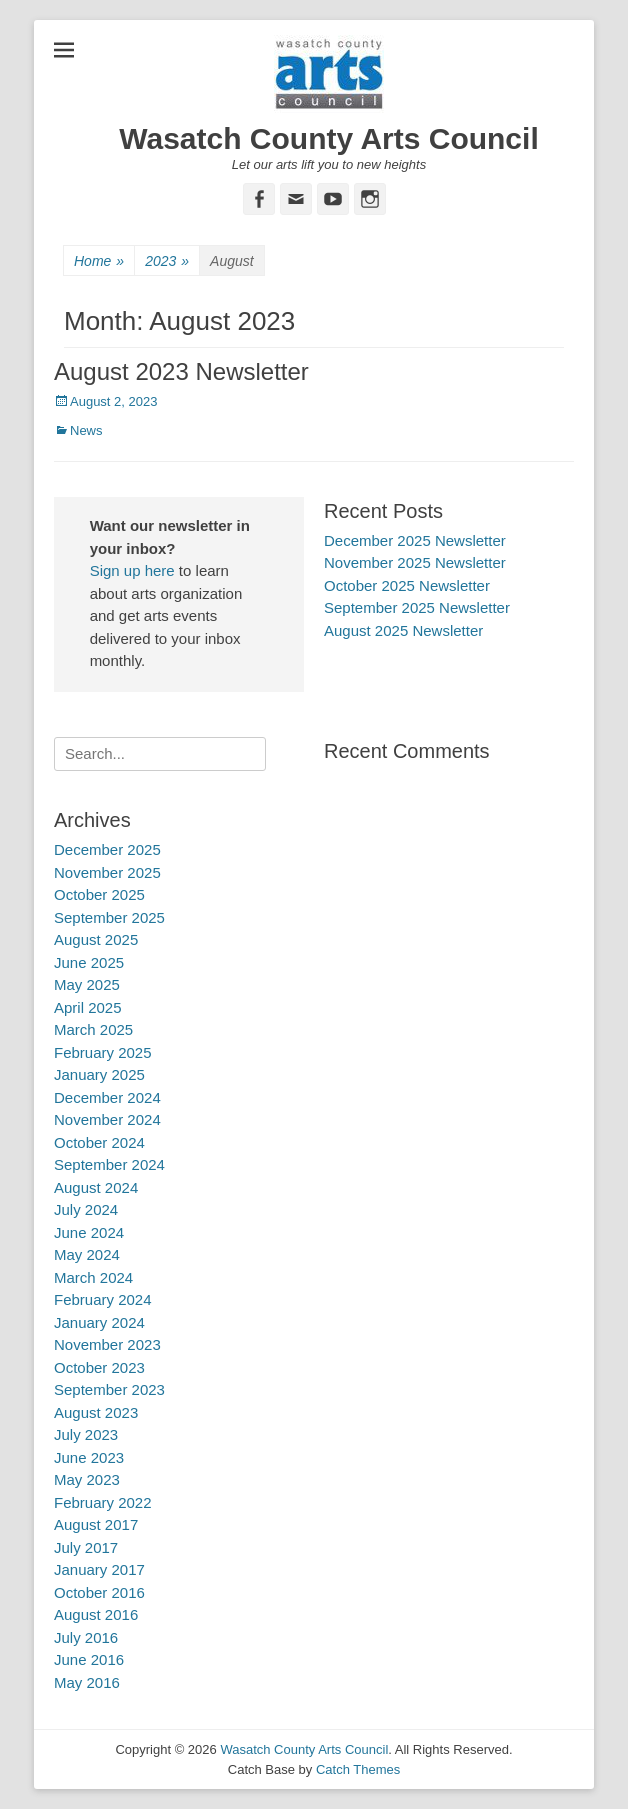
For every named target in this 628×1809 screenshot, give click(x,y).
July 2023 (86, 1434)
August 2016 (96, 1614)
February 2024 (103, 1299)
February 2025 (103, 1052)
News (86, 430)
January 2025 (99, 1074)
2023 (167, 261)
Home (99, 261)
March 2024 (93, 1277)
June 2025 (89, 962)
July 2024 (86, 1209)
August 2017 (96, 1524)
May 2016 (87, 1682)
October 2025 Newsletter (407, 585)
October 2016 (99, 1592)
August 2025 (96, 939)
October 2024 (99, 1142)
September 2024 (109, 1164)
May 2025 (87, 984)
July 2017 (86, 1547)
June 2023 (89, 1457)
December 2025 (107, 849)
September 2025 (109, 917)
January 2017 (99, 1569)
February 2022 (103, 1502)
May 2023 (87, 1479)
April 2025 (88, 1007)
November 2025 (107, 872)
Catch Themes (358, 1769)
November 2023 (107, 1344)
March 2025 (93, 1029)
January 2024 (99, 1322)
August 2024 (96, 1187)
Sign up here (132, 570)
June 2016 (89, 1659)
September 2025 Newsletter (417, 607)
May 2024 (87, 1254)
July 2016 (86, 1637)
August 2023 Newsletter (181, 371)
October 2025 (99, 894)
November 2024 (107, 1119)
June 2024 (89, 1232)
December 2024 (107, 1097)
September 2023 (109, 1389)
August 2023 (96, 1412)
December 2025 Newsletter (415, 540)
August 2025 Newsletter (403, 630)
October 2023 (99, 1367)
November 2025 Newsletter (415, 562)
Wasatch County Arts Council (328, 138)
